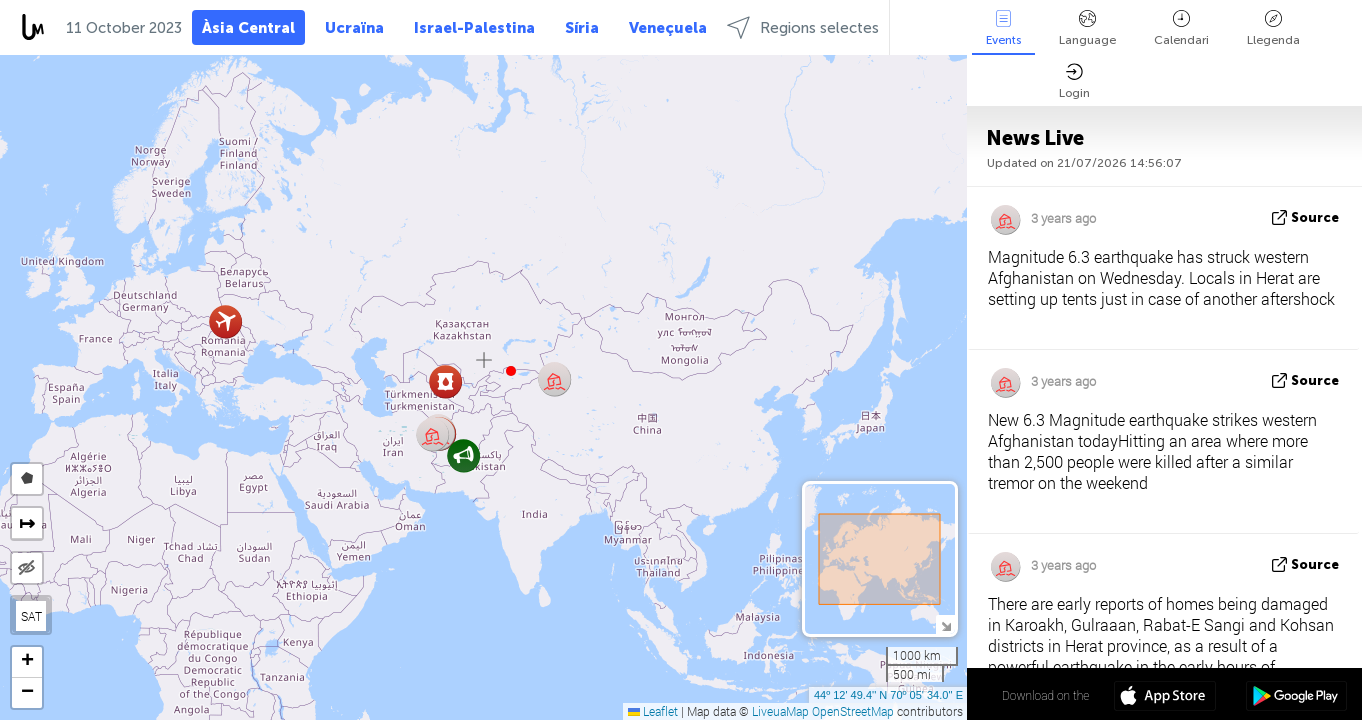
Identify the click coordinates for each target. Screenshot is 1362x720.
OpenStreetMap (853, 711)
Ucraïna (354, 28)
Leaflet (653, 711)
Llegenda (1273, 28)
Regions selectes (803, 27)
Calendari (1181, 28)
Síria (582, 28)
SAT (31, 616)
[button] (511, 371)
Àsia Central (248, 28)
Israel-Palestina (474, 28)
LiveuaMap (780, 711)
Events (1003, 28)
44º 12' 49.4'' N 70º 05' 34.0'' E (888, 695)
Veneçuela (668, 28)
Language (1087, 28)
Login (1074, 81)
